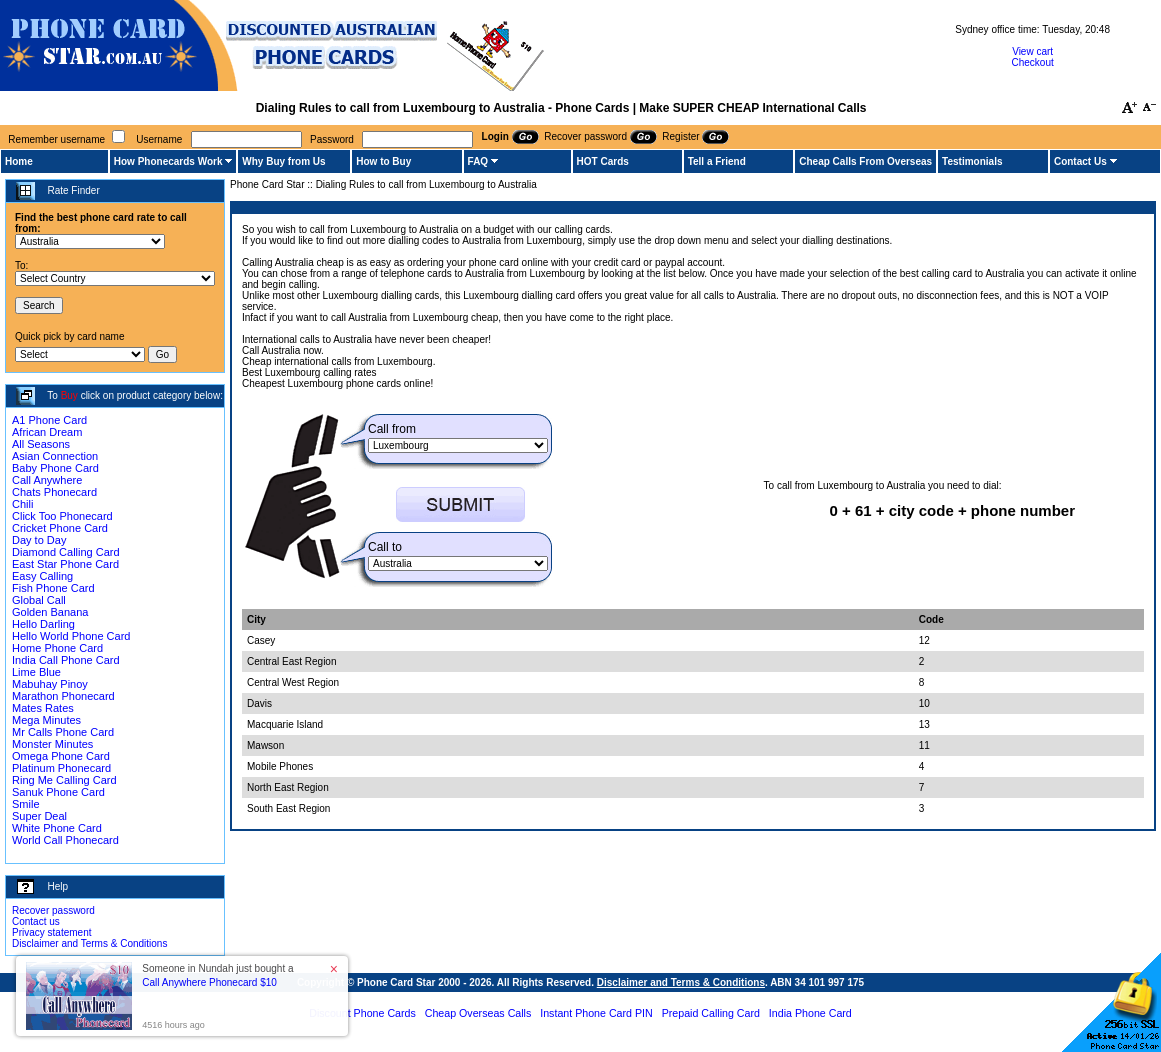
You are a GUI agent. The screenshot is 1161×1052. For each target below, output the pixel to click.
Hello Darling (43, 624)
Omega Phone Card (61, 756)
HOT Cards (603, 161)
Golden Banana (50, 612)
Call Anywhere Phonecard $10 (209, 982)
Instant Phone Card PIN (596, 1013)
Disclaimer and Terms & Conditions (89, 943)
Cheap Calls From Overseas (865, 161)
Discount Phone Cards (362, 1013)
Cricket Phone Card (60, 528)
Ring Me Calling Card (64, 780)
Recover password (53, 910)
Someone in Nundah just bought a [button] (217, 975)
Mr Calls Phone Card (63, 732)
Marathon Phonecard (63, 696)
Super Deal (39, 816)
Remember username (56, 139)
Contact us (36, 921)
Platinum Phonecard (61, 768)
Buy (69, 395)
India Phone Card (810, 1013)
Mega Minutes (46, 720)
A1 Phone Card (49, 420)
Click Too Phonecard (62, 516)
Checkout (1033, 62)
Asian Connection (55, 456)
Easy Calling (42, 576)
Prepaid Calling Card (711, 1013)
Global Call (39, 600)
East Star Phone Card (65, 564)
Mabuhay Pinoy (50, 684)
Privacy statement (51, 932)
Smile (26, 804)
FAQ (478, 161)
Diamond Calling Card (66, 552)
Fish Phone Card (53, 588)
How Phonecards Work (168, 161)
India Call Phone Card (66, 660)
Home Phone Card (57, 648)
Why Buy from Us (283, 161)
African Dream (47, 432)
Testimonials (972, 161)
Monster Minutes (52, 744)
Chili (22, 504)
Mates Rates (43, 708)
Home (19, 161)
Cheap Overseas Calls (478, 1013)
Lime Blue (36, 672)
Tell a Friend (717, 161)
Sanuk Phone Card (58, 792)
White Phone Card (57, 828)
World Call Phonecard (65, 840)
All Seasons (41, 444)
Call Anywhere (47, 480)
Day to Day (39, 540)
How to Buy (383, 161)
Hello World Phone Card (71, 636)
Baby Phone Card (55, 468)
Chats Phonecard (54, 492)
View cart (1032, 51)
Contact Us (1080, 161)
